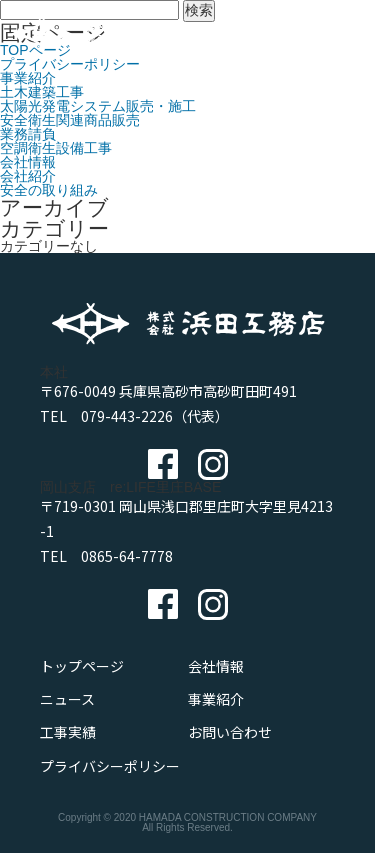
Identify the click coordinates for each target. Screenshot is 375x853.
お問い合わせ (230, 732)
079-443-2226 (127, 416)
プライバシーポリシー (110, 766)
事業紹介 (28, 78)
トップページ (82, 666)
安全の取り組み (49, 190)
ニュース (67, 699)
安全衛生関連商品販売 (70, 120)
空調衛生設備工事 (56, 148)
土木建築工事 (42, 92)
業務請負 (28, 134)
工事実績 (68, 732)
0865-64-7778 (127, 556)
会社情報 (28, 162)
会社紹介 (28, 176)
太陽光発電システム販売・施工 (98, 106)
